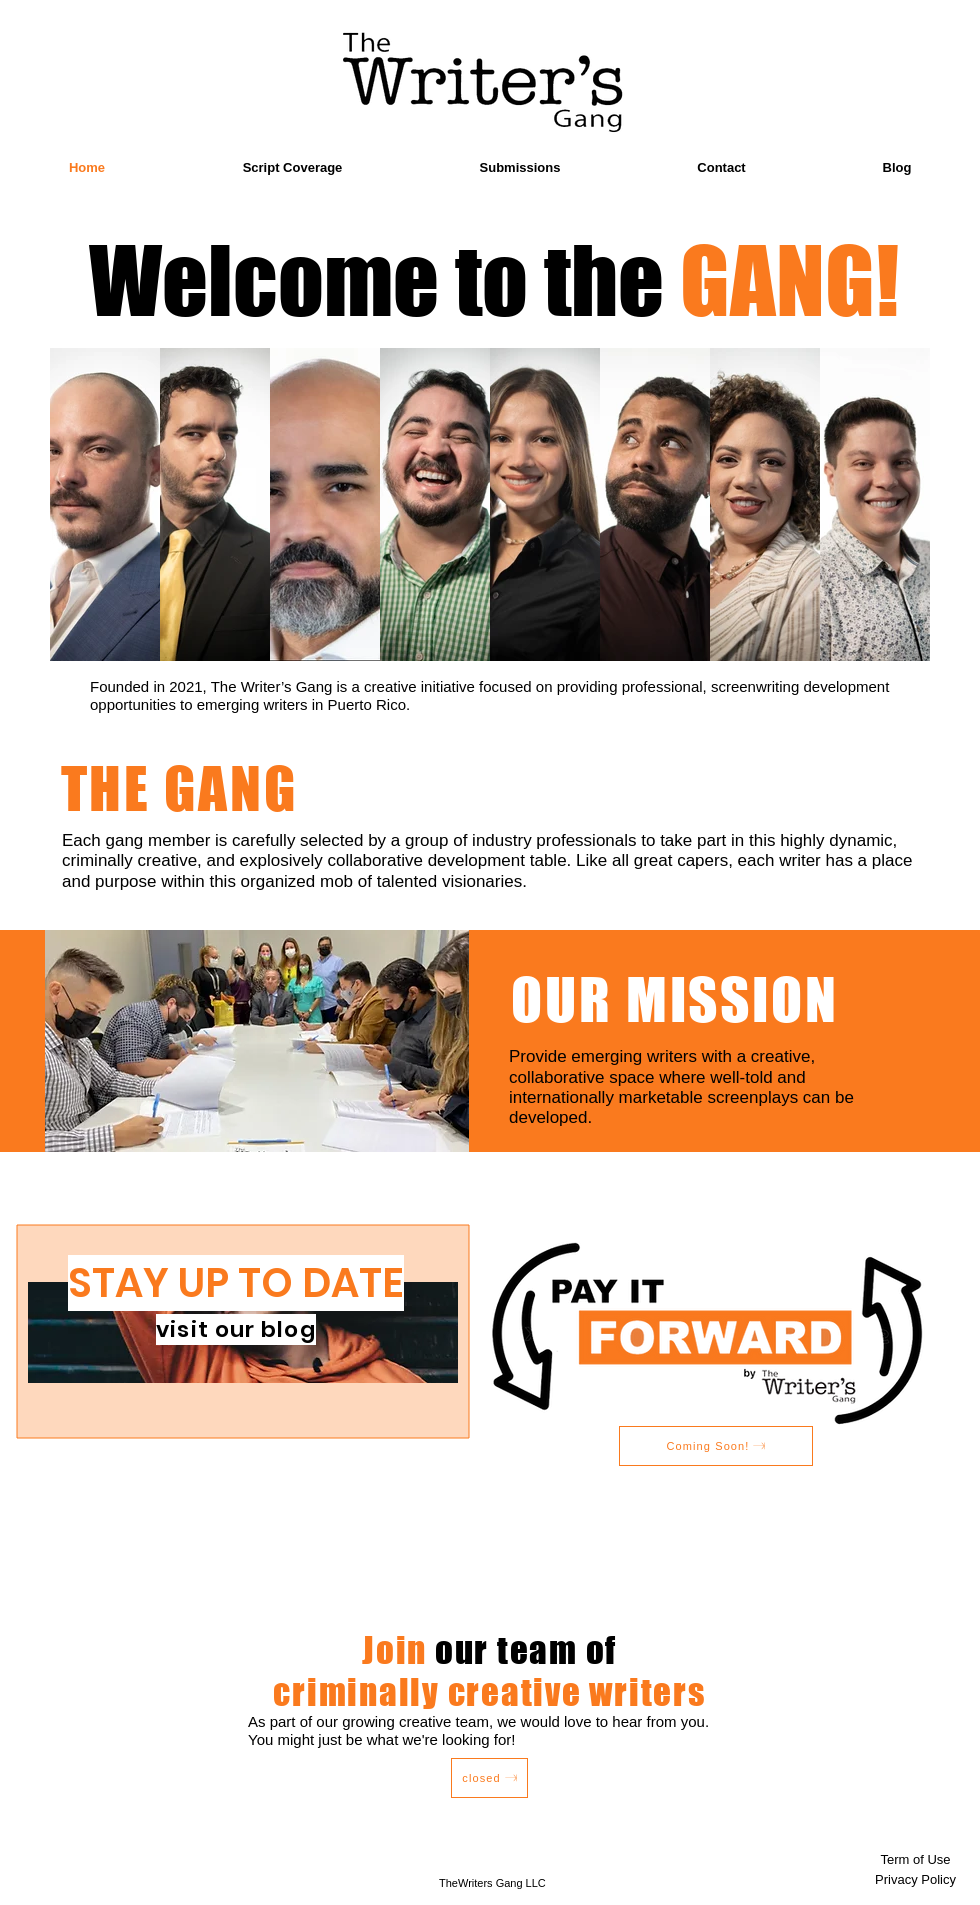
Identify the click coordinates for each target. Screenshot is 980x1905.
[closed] (489, 1778)
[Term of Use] (915, 1860)
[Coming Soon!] (716, 1446)
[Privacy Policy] (915, 1880)
